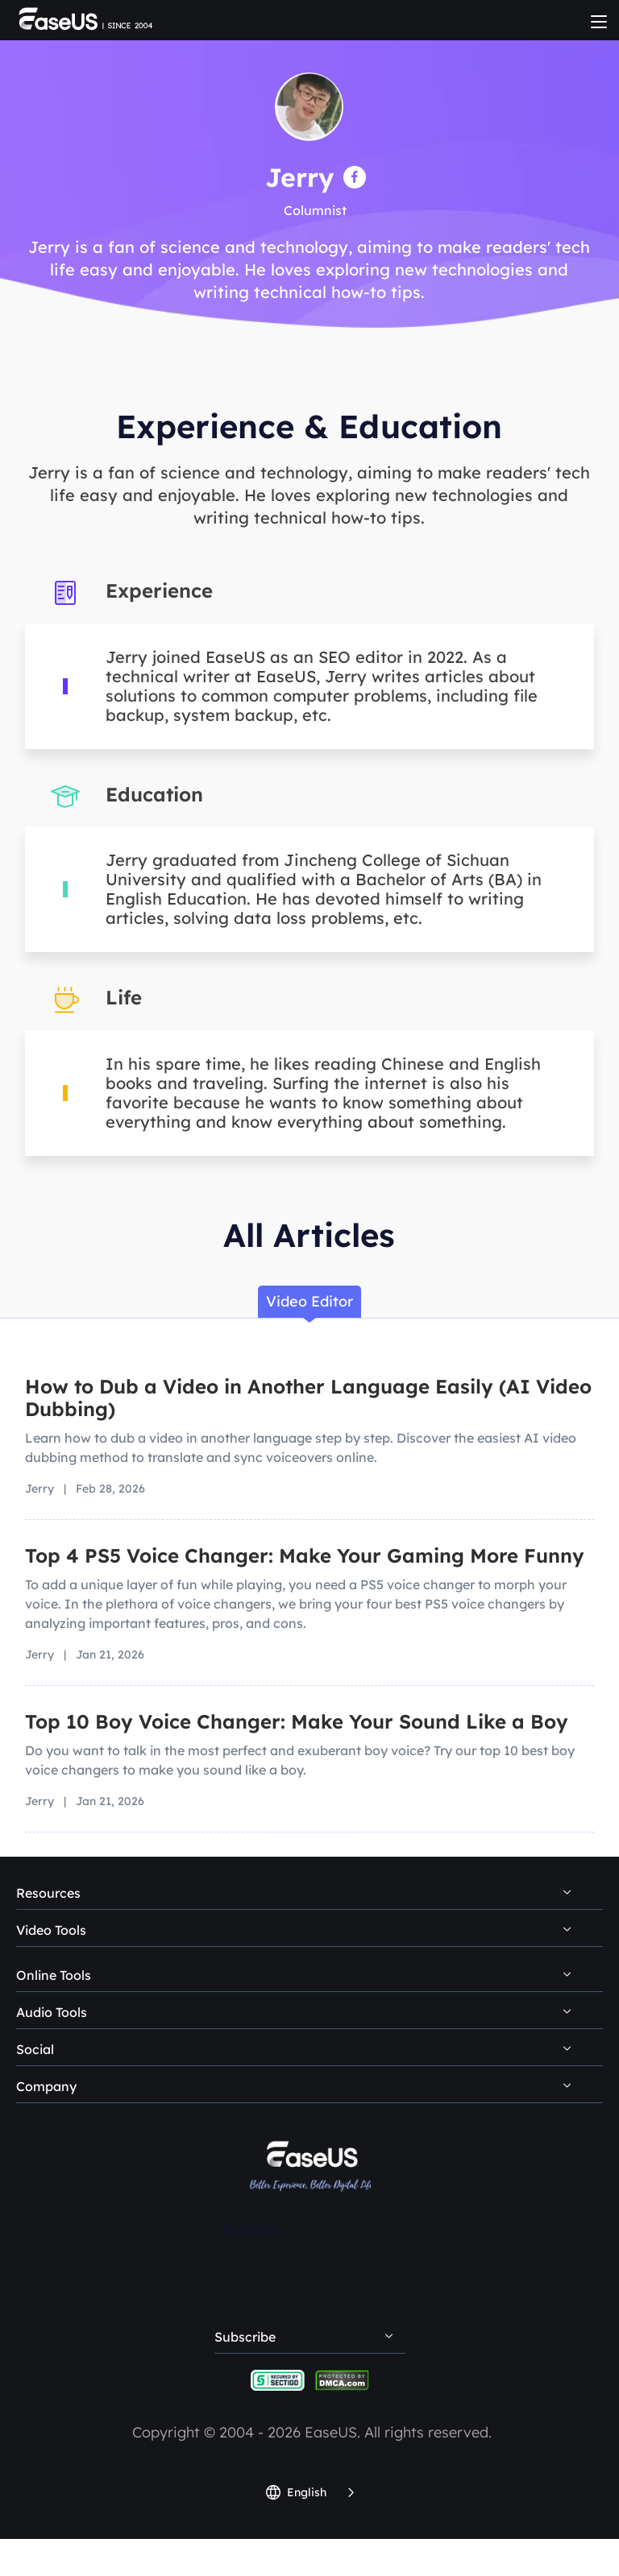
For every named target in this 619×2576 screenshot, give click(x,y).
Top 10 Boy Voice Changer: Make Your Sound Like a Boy (296, 1721)
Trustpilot (251, 2230)
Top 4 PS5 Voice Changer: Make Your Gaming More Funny (304, 1555)
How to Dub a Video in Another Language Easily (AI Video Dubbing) (308, 1397)
